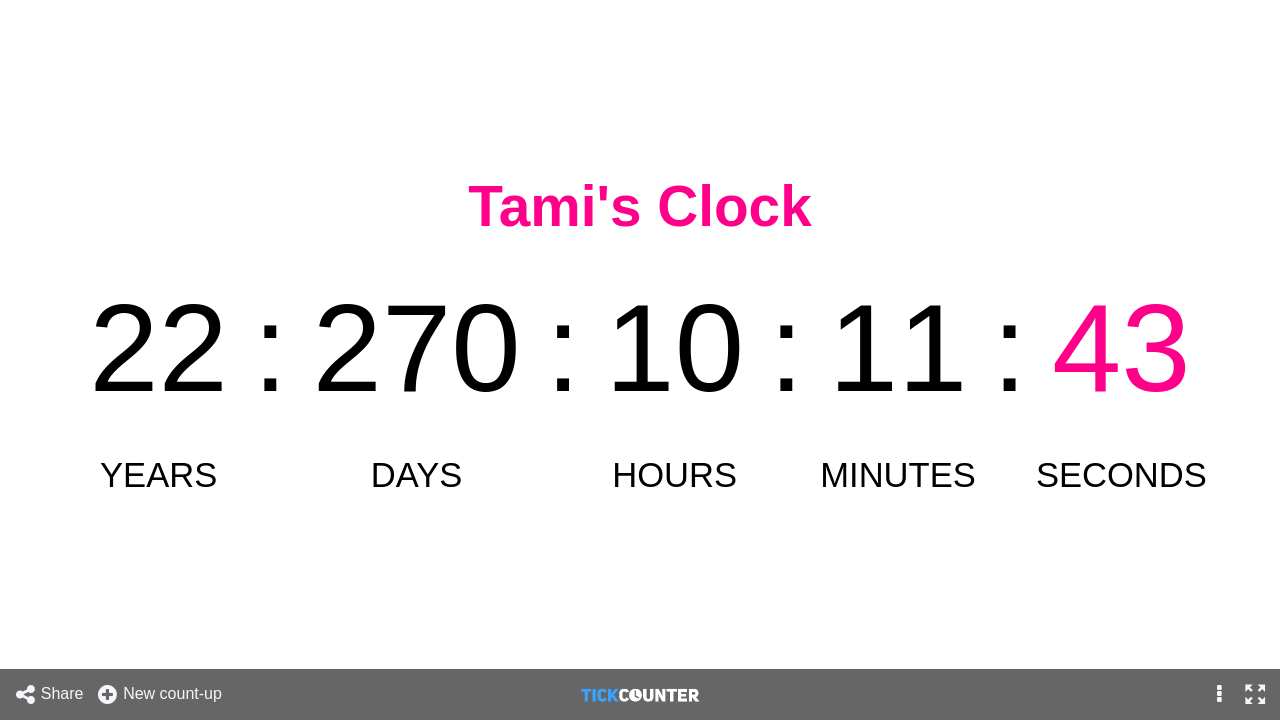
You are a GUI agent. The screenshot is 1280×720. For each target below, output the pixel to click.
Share (49, 694)
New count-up (159, 694)
